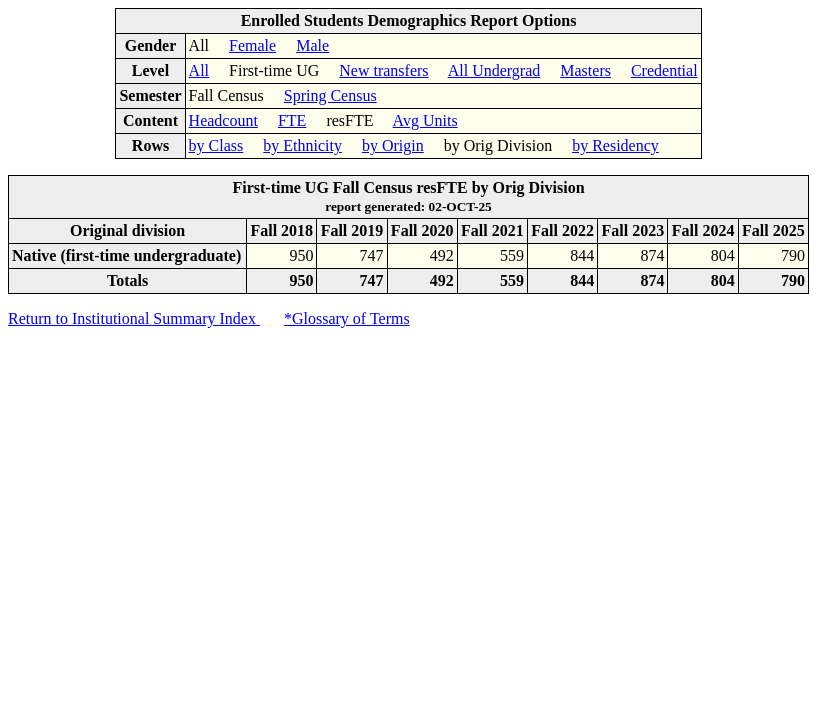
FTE (292, 120)
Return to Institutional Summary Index (134, 318)
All (199, 70)
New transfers (383, 70)
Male (312, 45)
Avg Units (425, 120)
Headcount (223, 120)
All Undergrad (494, 70)
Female (252, 45)
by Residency (615, 145)
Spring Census (330, 95)
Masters (585, 70)
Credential (664, 70)
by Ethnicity (302, 145)
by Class (216, 145)
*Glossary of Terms (347, 318)
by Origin (393, 145)
